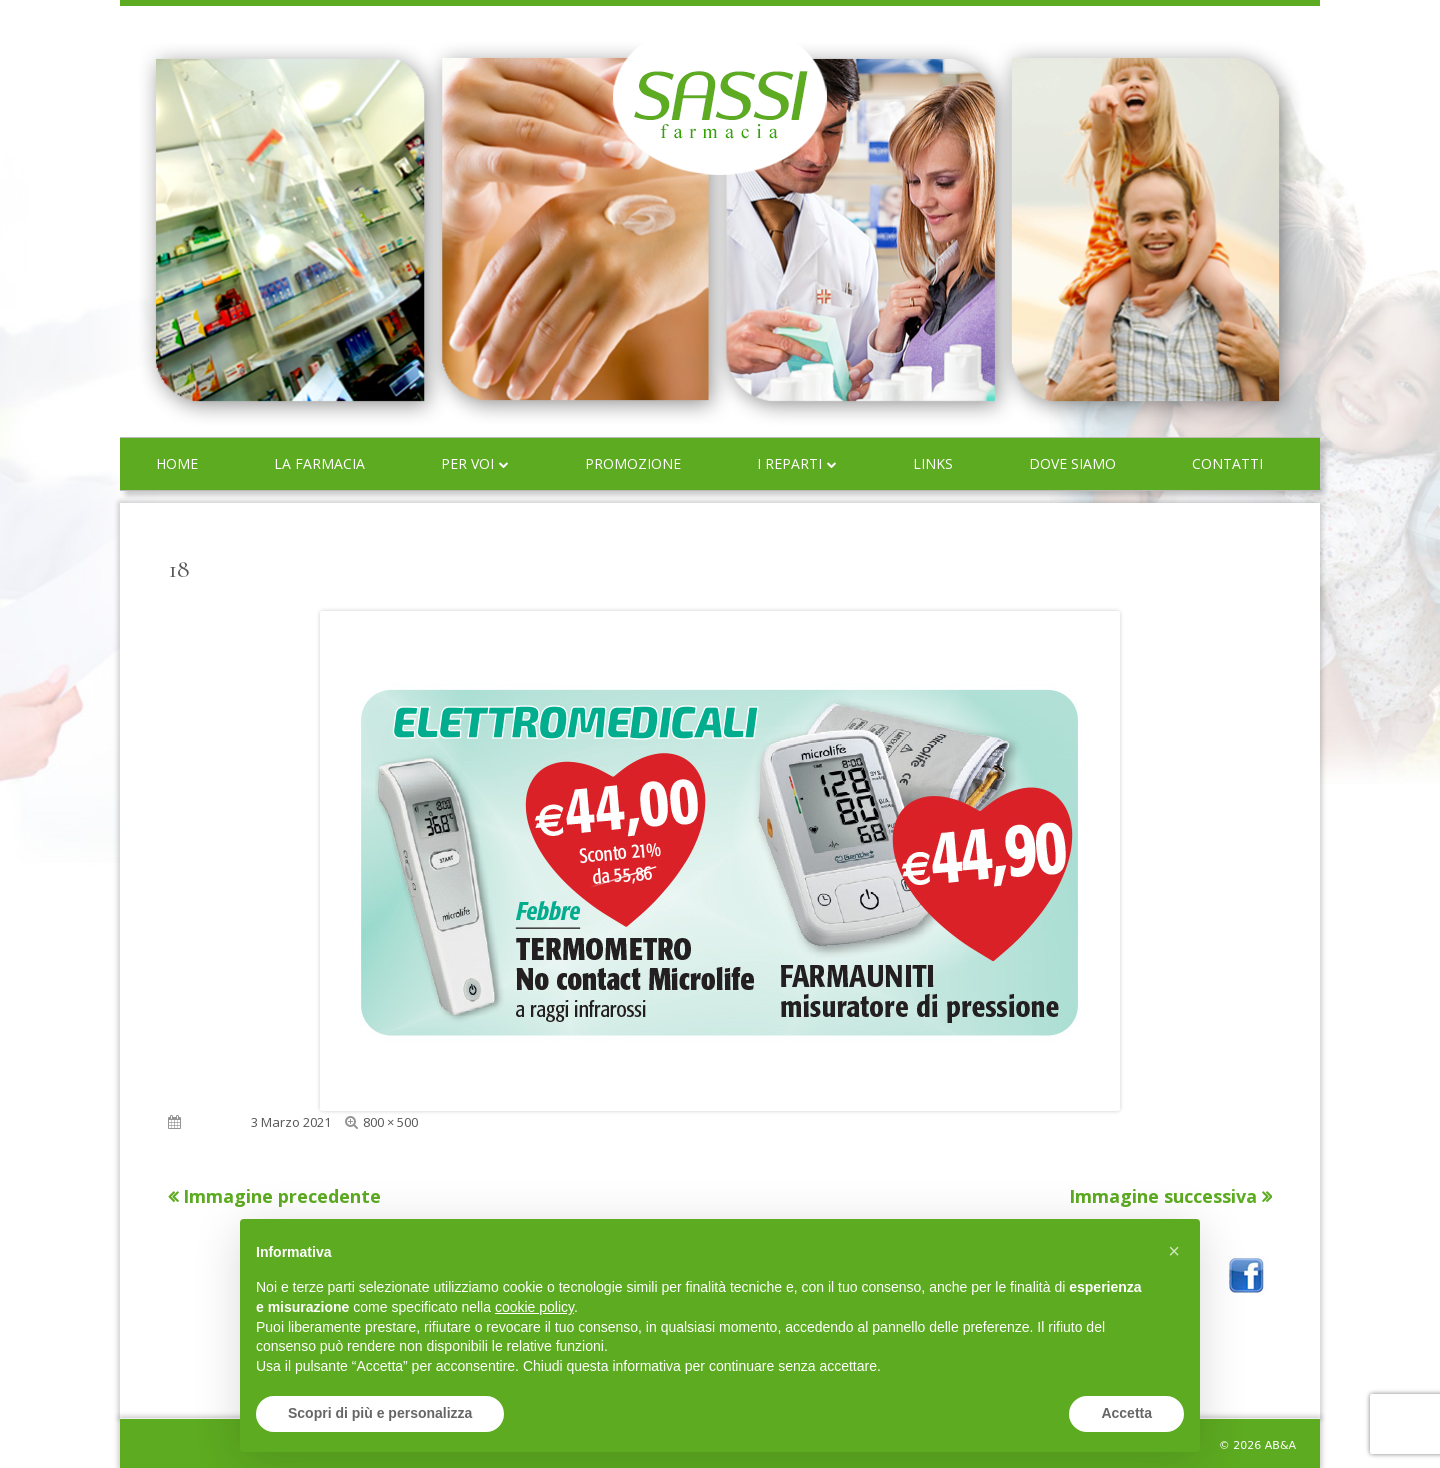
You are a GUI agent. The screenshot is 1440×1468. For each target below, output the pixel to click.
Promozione (633, 463)
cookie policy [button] (534, 1307)
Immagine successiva (1163, 1196)
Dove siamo (1072, 463)
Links (933, 463)
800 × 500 (390, 1122)
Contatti (1227, 463)
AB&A (1280, 1445)
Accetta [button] (1126, 1413)
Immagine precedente (282, 1196)
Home (177, 463)
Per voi (467, 463)
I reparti (789, 463)
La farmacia (319, 463)
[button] (1174, 1251)
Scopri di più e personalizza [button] (380, 1413)
